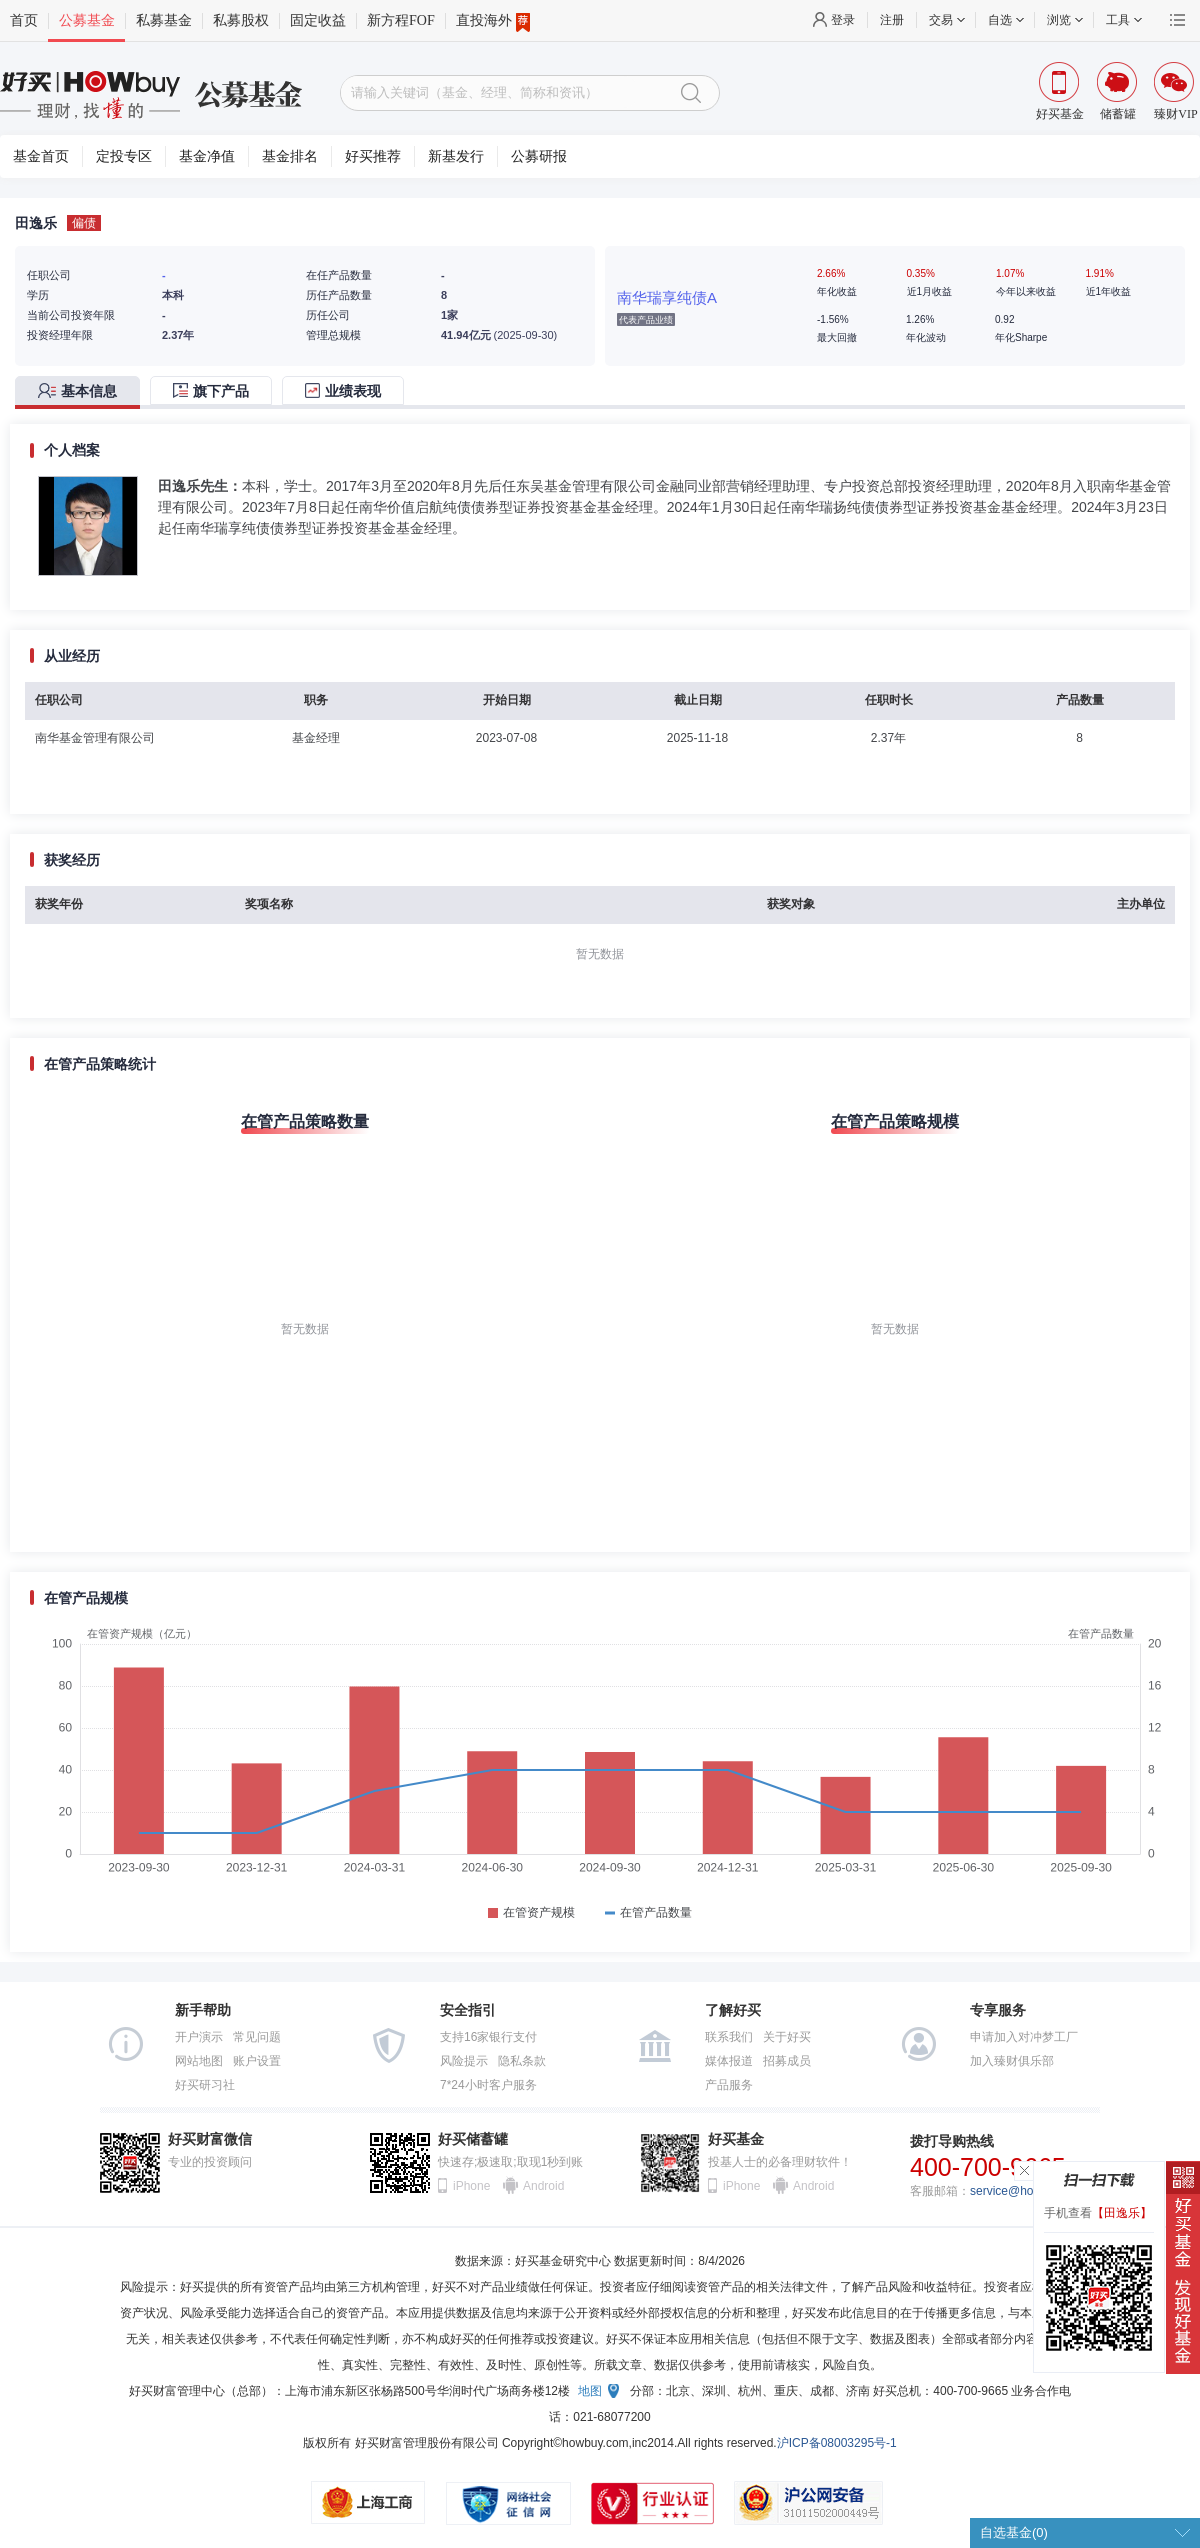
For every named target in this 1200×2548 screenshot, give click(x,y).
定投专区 (124, 156)
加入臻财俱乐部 (1012, 2061)
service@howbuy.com (1028, 2191)
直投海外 (493, 21)
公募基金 (87, 20)
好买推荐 (373, 156)
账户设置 (257, 2061)
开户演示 (199, 2037)
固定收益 (318, 20)
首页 (24, 20)
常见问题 (257, 2037)
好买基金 (736, 2139)
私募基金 (164, 20)
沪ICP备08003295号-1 (837, 2443)
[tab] (82, 392)
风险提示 (464, 2061)
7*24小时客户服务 (488, 2085)
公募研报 (539, 156)
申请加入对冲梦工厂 (1024, 2037)
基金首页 (41, 156)
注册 (892, 20)
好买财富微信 (210, 2139)
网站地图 (199, 2061)
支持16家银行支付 (488, 2037)
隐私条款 (522, 2061)
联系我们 (729, 2037)
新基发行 (456, 156)
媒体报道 (729, 2061)
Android (543, 2186)
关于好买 (787, 2037)
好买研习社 (205, 2085)
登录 (843, 20)
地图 (590, 2391)
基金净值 (207, 156)
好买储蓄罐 (473, 2139)
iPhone (471, 2186)
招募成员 (787, 2061)
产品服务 (729, 2085)
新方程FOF (401, 20)
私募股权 (241, 20)
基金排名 (290, 156)
